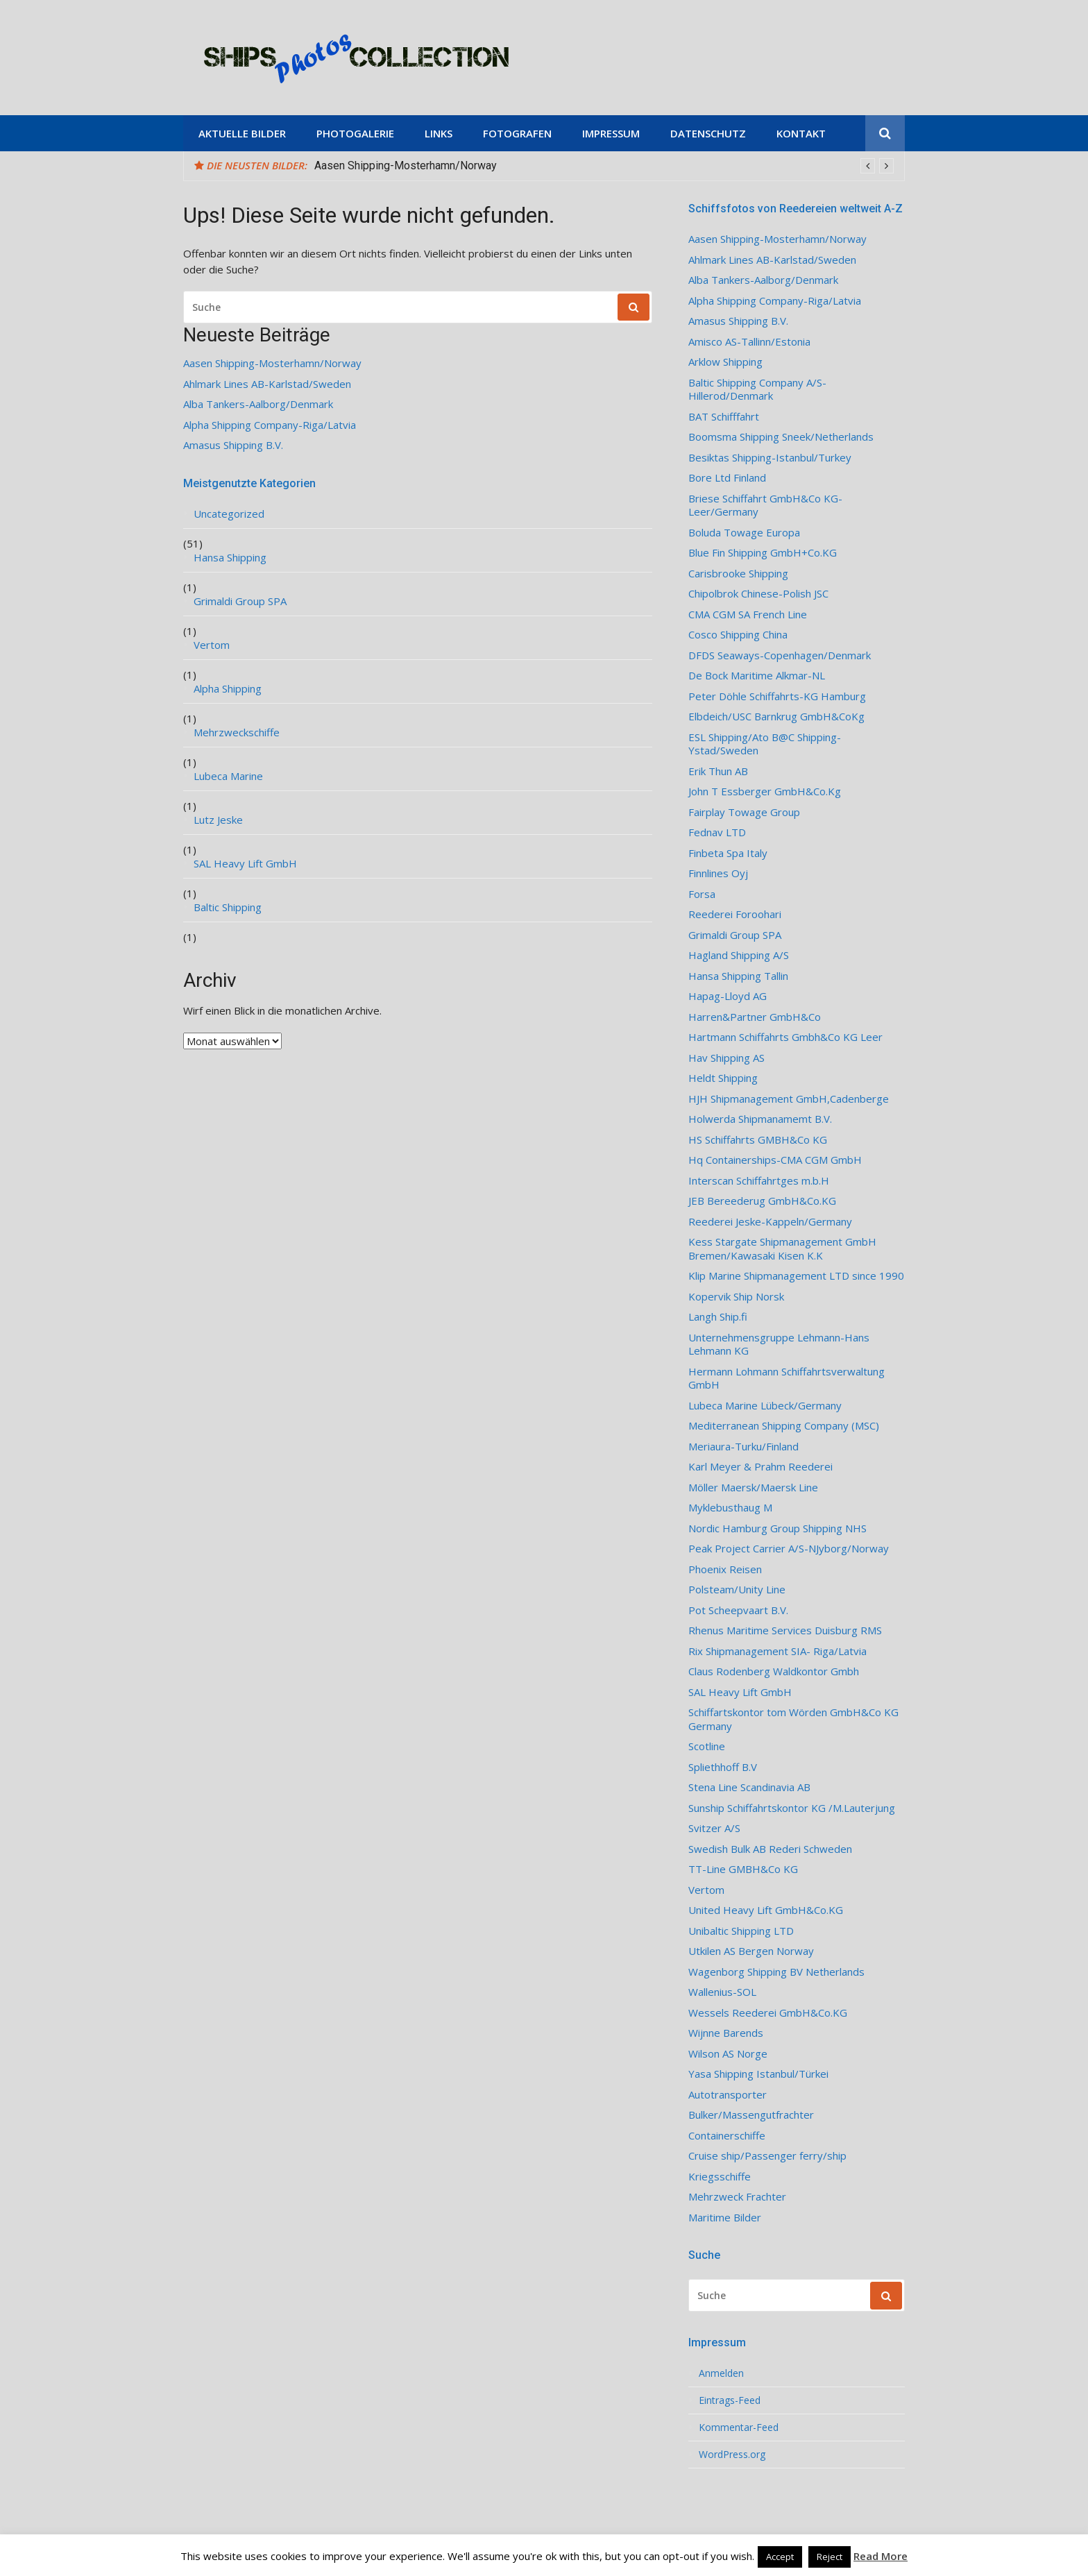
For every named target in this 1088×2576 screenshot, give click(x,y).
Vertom (212, 645)
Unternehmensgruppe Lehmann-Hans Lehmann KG (778, 1344)
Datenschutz (708, 133)
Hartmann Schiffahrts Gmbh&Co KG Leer (785, 1037)
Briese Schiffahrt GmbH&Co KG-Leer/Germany (765, 505)
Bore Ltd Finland (727, 477)
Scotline (706, 1746)
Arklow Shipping (725, 361)
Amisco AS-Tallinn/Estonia (749, 341)
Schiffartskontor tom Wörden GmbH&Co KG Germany (793, 1719)
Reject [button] (829, 2556)
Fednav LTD (717, 832)
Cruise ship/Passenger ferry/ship (767, 2155)
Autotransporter (727, 2094)
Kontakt (801, 133)
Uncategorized (229, 513)
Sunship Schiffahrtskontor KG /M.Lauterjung (791, 1808)
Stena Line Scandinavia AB (749, 1787)
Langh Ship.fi (717, 1316)
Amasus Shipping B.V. (233, 445)
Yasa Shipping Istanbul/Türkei (758, 2074)
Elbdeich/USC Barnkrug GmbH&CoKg (776, 716)
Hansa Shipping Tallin (738, 976)
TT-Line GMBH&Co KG (743, 1869)
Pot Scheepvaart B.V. (738, 1610)
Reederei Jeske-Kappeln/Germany (770, 1221)
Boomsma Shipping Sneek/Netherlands (781, 436)
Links (438, 133)
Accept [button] (780, 2556)
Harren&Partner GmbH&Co (754, 1017)
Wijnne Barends (725, 2033)
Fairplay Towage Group (744, 812)
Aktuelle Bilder (242, 133)
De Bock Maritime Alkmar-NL (756, 675)
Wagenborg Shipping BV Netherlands (776, 1971)
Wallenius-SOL (722, 1992)
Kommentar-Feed (739, 2427)
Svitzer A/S (714, 1828)
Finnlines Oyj (718, 873)
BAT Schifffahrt (723, 416)
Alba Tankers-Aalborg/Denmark (258, 404)
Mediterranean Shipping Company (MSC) (783, 1425)
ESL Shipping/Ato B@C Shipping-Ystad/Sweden (764, 744)
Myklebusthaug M (730, 1507)
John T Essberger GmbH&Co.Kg (764, 791)
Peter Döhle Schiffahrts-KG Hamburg (777, 696)
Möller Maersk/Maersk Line (753, 1487)
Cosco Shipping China (738, 634)
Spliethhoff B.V (722, 1767)
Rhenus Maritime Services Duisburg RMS (785, 1630)
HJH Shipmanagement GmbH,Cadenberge (788, 1098)
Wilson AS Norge (727, 2053)
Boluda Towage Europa (744, 532)
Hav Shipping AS (726, 1058)
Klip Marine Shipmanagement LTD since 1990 (796, 1275)
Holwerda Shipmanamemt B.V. (760, 1119)
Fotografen (517, 133)
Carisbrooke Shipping (738, 573)
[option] (604, 165)
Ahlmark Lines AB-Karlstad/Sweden (267, 384)
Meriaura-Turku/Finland (743, 1446)
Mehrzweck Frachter (737, 2196)
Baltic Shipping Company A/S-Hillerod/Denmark (757, 389)
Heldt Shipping (723, 1078)
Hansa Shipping (230, 557)
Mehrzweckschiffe (237, 732)
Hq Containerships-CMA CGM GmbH (775, 1160)
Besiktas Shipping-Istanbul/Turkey (769, 457)
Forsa (701, 894)
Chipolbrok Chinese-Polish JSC (758, 593)
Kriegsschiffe (719, 2176)
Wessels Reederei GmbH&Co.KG (767, 2012)
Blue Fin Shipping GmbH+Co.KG (762, 552)
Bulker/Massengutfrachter (751, 2114)
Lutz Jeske (218, 820)
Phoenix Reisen (725, 1569)
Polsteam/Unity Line (736, 1589)
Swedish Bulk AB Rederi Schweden (770, 1849)
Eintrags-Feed (729, 2400)
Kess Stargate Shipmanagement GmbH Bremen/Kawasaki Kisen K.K (782, 1248)
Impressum (611, 133)
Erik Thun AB (718, 771)
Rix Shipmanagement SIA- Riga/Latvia (777, 1651)
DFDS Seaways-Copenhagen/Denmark (779, 655)
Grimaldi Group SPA (240, 601)
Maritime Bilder (724, 2217)
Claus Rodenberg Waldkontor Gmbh (773, 1671)
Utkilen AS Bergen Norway (751, 1951)
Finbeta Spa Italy (727, 853)
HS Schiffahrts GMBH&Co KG (757, 1139)
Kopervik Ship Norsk (736, 1296)
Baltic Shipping (228, 907)
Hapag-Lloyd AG (727, 996)
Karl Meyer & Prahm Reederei (760, 1466)
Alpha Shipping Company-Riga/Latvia (269, 425)
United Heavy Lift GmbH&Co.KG (765, 1910)
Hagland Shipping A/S (738, 955)
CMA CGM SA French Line (747, 614)
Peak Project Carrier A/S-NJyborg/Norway (788, 1548)
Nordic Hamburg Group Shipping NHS (777, 1528)
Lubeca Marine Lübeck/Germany (765, 1405)
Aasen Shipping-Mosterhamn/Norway (405, 165)
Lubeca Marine (228, 776)
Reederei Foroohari (734, 914)
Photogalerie (355, 133)
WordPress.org (732, 2454)
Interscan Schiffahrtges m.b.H (758, 1180)
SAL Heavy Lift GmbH (245, 863)
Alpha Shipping (228, 688)
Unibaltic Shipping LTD (741, 1931)
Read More (880, 2556)
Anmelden (721, 2373)
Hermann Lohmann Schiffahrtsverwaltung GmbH (786, 1378)
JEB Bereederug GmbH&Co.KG (762, 1201)
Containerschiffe (726, 2135)
